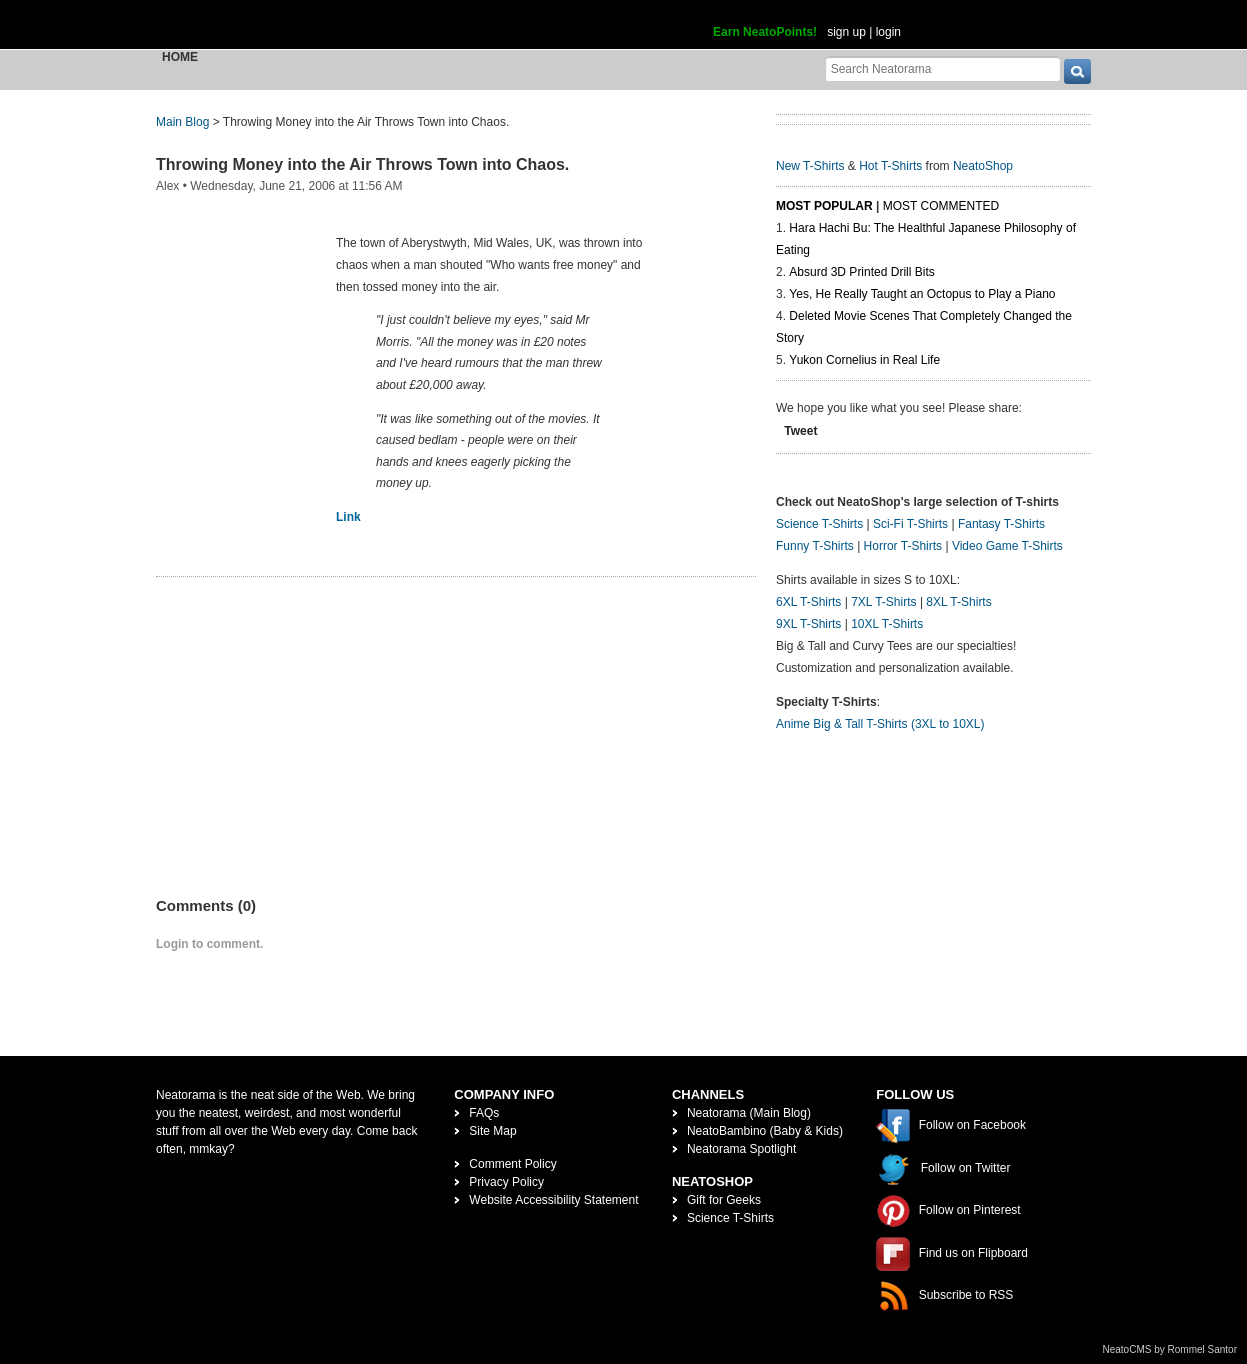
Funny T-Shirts (815, 546)
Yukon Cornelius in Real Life (864, 360)
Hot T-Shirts (890, 166)
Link (348, 517)
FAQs (484, 1113)
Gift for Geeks (724, 1200)
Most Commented (941, 206)
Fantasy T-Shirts (1001, 524)
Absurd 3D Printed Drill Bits (861, 272)
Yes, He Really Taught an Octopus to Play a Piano (922, 294)
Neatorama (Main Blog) (749, 1113)
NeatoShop (983, 166)
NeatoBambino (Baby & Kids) (765, 1131)
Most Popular (824, 206)
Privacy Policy (506, 1182)
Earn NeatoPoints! (765, 32)
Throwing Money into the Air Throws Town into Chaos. (362, 164)
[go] (1077, 71)
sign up (846, 32)
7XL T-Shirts (883, 602)
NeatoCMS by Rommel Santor (1170, 1349)
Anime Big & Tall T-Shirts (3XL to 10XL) (880, 724)
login (888, 32)
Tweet (800, 431)
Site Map (492, 1131)
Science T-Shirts (819, 524)
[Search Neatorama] (943, 68)
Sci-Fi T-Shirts (910, 524)
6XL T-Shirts (808, 602)
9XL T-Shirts (808, 624)
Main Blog (182, 122)
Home (180, 57)
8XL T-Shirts (958, 602)
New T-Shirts (810, 166)
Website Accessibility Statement (553, 1200)
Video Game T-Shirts (1007, 546)
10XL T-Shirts (887, 624)
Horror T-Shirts (903, 546)
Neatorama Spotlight (741, 1149)
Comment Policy (512, 1164)
